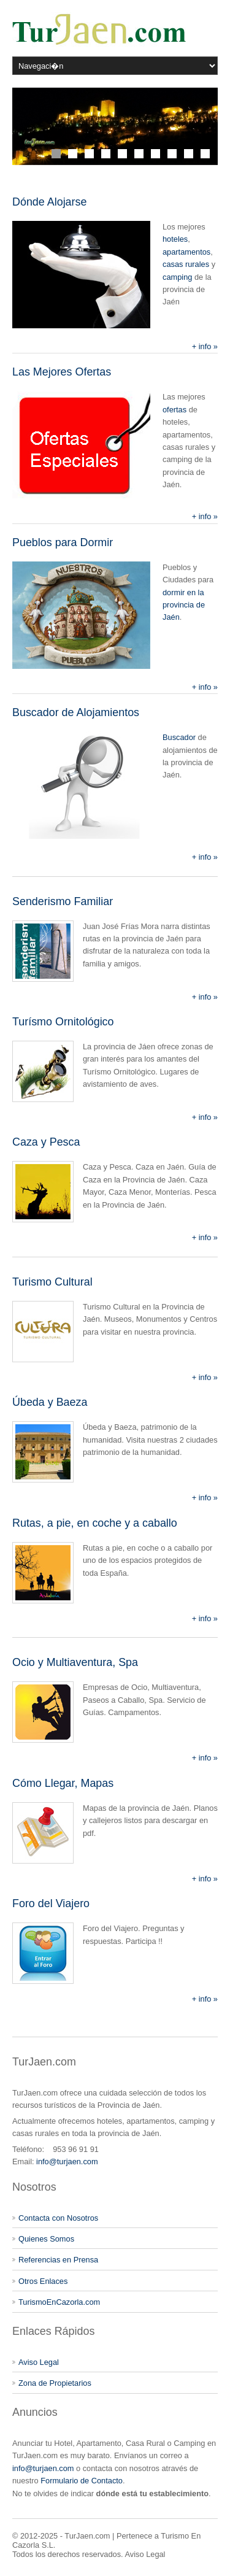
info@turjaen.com (67, 2161)
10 (205, 153)
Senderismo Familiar (62, 901)
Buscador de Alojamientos (75, 712)
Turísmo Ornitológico (63, 1022)
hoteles (175, 239)
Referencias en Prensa (58, 2259)
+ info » (205, 346)
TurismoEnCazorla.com (59, 2302)
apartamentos (186, 251)
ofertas (174, 409)
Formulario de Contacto (81, 2480)
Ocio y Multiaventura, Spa (75, 1662)
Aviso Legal (38, 2362)
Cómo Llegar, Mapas (62, 1783)
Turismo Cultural (52, 1282)
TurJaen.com (87, 2535)
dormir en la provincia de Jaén (184, 605)
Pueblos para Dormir (62, 542)
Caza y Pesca (46, 1142)
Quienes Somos (46, 2238)
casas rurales (186, 264)
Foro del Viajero (51, 1903)
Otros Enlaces (42, 2281)
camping (177, 277)
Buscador (179, 737)
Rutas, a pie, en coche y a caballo (94, 1523)
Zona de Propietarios (54, 2383)
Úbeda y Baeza (49, 1402)
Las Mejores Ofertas (61, 372)
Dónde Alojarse (49, 202)
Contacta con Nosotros (58, 2218)
